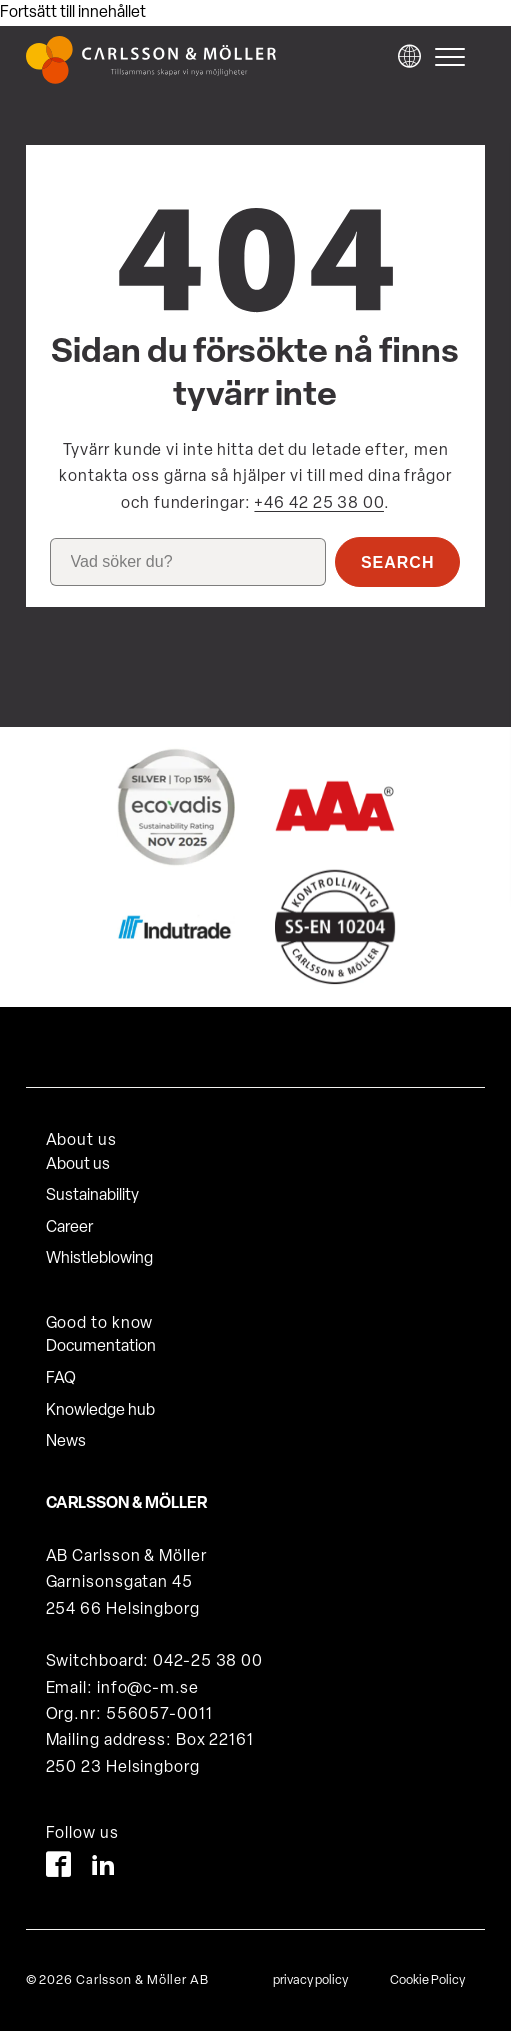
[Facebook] (58, 1868)
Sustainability (92, 1196)
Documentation (101, 1347)
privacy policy (310, 1980)
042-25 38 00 (208, 1662)
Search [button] (398, 562)
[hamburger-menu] (455, 57)
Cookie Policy (427, 1980)
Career (69, 1228)
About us (78, 1165)
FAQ (61, 1379)
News (66, 1442)
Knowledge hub (100, 1411)
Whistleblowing (99, 1259)
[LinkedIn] (103, 1868)
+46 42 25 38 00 (319, 504)
